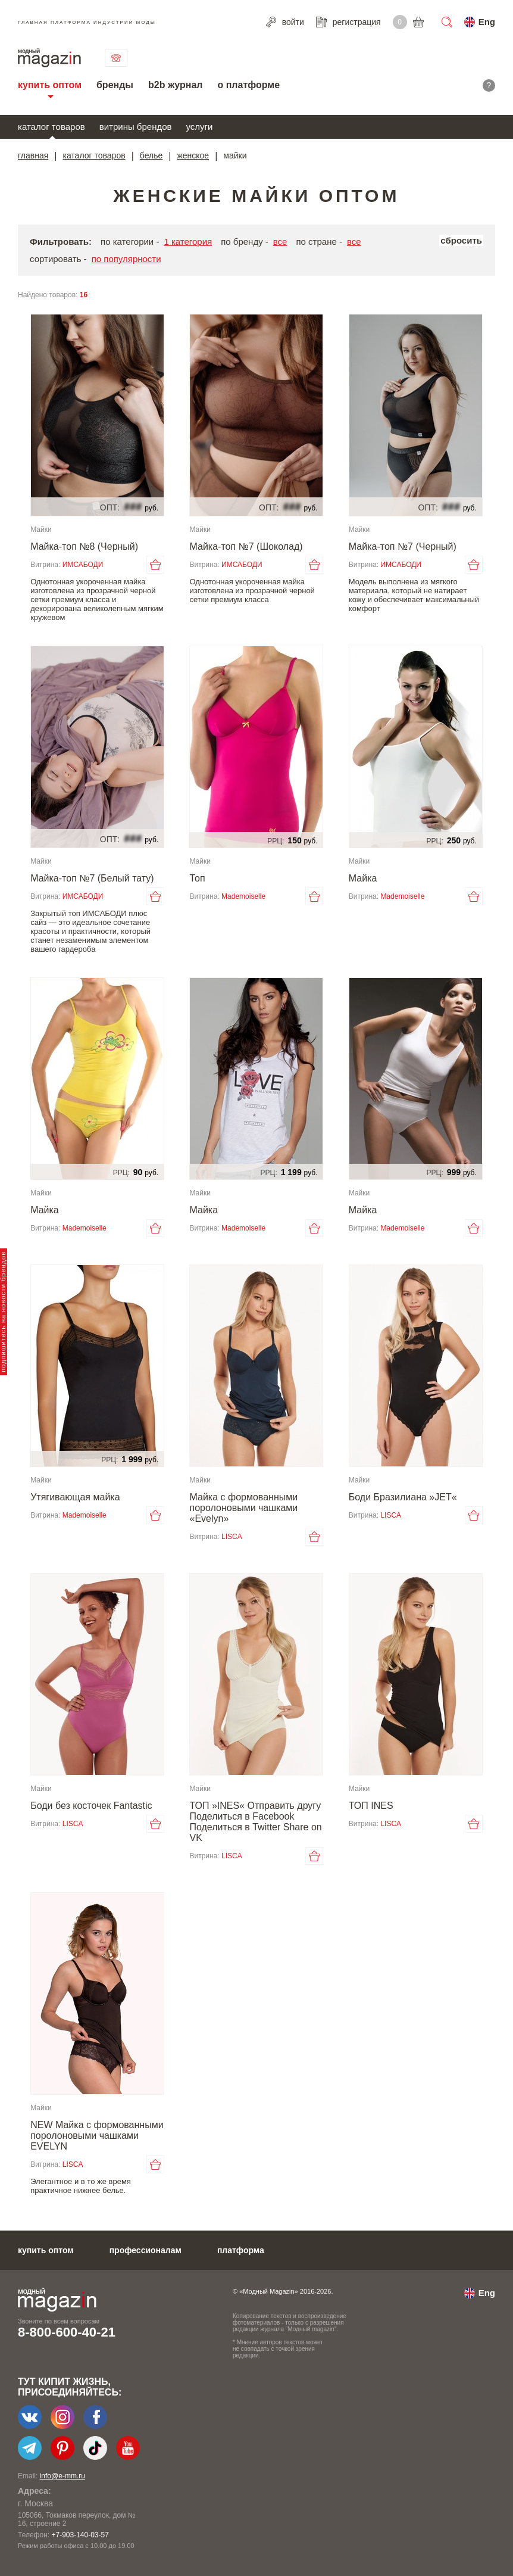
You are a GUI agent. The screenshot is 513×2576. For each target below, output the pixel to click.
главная (33, 155)
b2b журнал (175, 85)
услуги (199, 127)
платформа (240, 2250)
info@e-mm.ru (62, 2476)
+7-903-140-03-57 (79, 2535)
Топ (197, 878)
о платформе (248, 85)
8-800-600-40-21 (66, 2332)
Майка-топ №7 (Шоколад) (245, 546)
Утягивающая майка (75, 1497)
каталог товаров (51, 127)
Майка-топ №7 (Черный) (402, 546)
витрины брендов (135, 127)
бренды (114, 85)
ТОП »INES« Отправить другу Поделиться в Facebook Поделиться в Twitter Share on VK (255, 1822)
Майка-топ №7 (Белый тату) (92, 878)
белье (151, 155)
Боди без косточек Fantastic (91, 1806)
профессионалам (146, 2250)
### (133, 507)
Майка (363, 878)
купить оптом (50, 85)
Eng (486, 22)
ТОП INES (371, 1806)
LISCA (231, 1536)
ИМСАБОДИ (83, 564)
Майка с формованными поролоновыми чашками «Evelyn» (243, 1508)
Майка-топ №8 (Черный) (84, 546)
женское (193, 155)
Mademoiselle (243, 896)
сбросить (461, 240)
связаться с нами (116, 58)
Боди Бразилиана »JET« (403, 1497)
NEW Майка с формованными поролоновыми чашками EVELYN (96, 2135)
